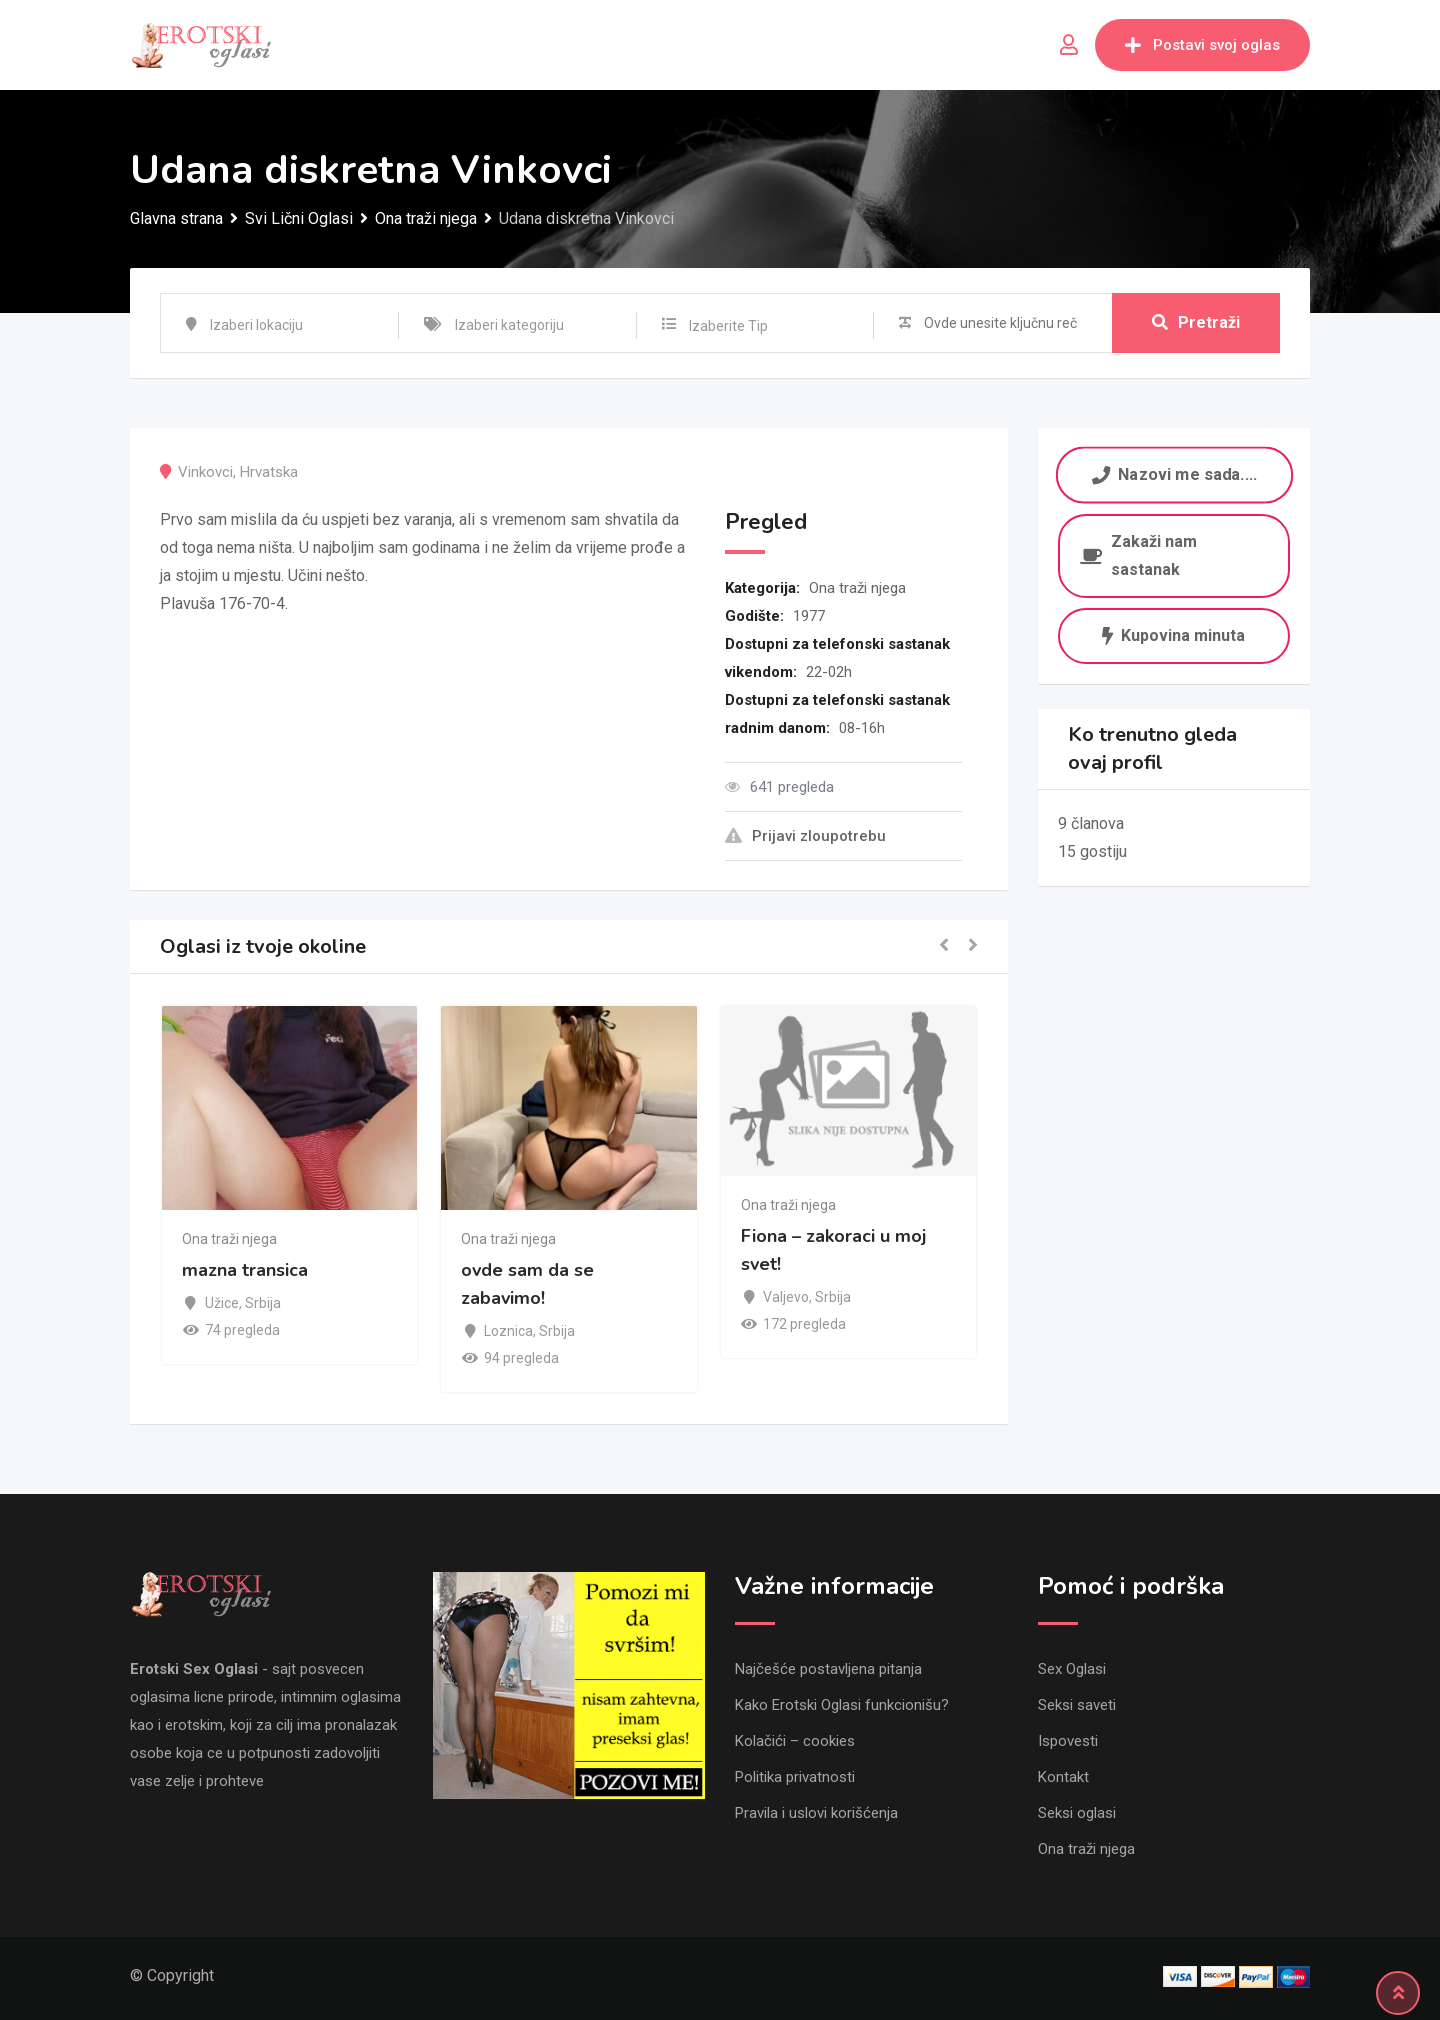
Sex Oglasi (1072, 1669)
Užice (222, 1303)
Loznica (508, 1331)
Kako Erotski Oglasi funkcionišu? (842, 1705)
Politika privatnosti (795, 1777)
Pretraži (1196, 322)
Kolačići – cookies (795, 1741)
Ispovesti (1068, 1741)
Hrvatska (269, 472)
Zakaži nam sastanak (1138, 555)
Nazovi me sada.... (1174, 474)
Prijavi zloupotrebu (805, 836)
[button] (944, 946)
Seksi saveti (1077, 1705)
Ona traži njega (857, 588)
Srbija (263, 1303)
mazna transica (245, 1271)
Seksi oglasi (1077, 1813)
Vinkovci (205, 472)
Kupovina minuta (1173, 635)
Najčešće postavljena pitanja (828, 1669)
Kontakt (1063, 1777)
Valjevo (786, 1297)
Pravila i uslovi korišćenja (816, 1813)
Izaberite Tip (728, 326)
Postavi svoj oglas (1202, 45)
